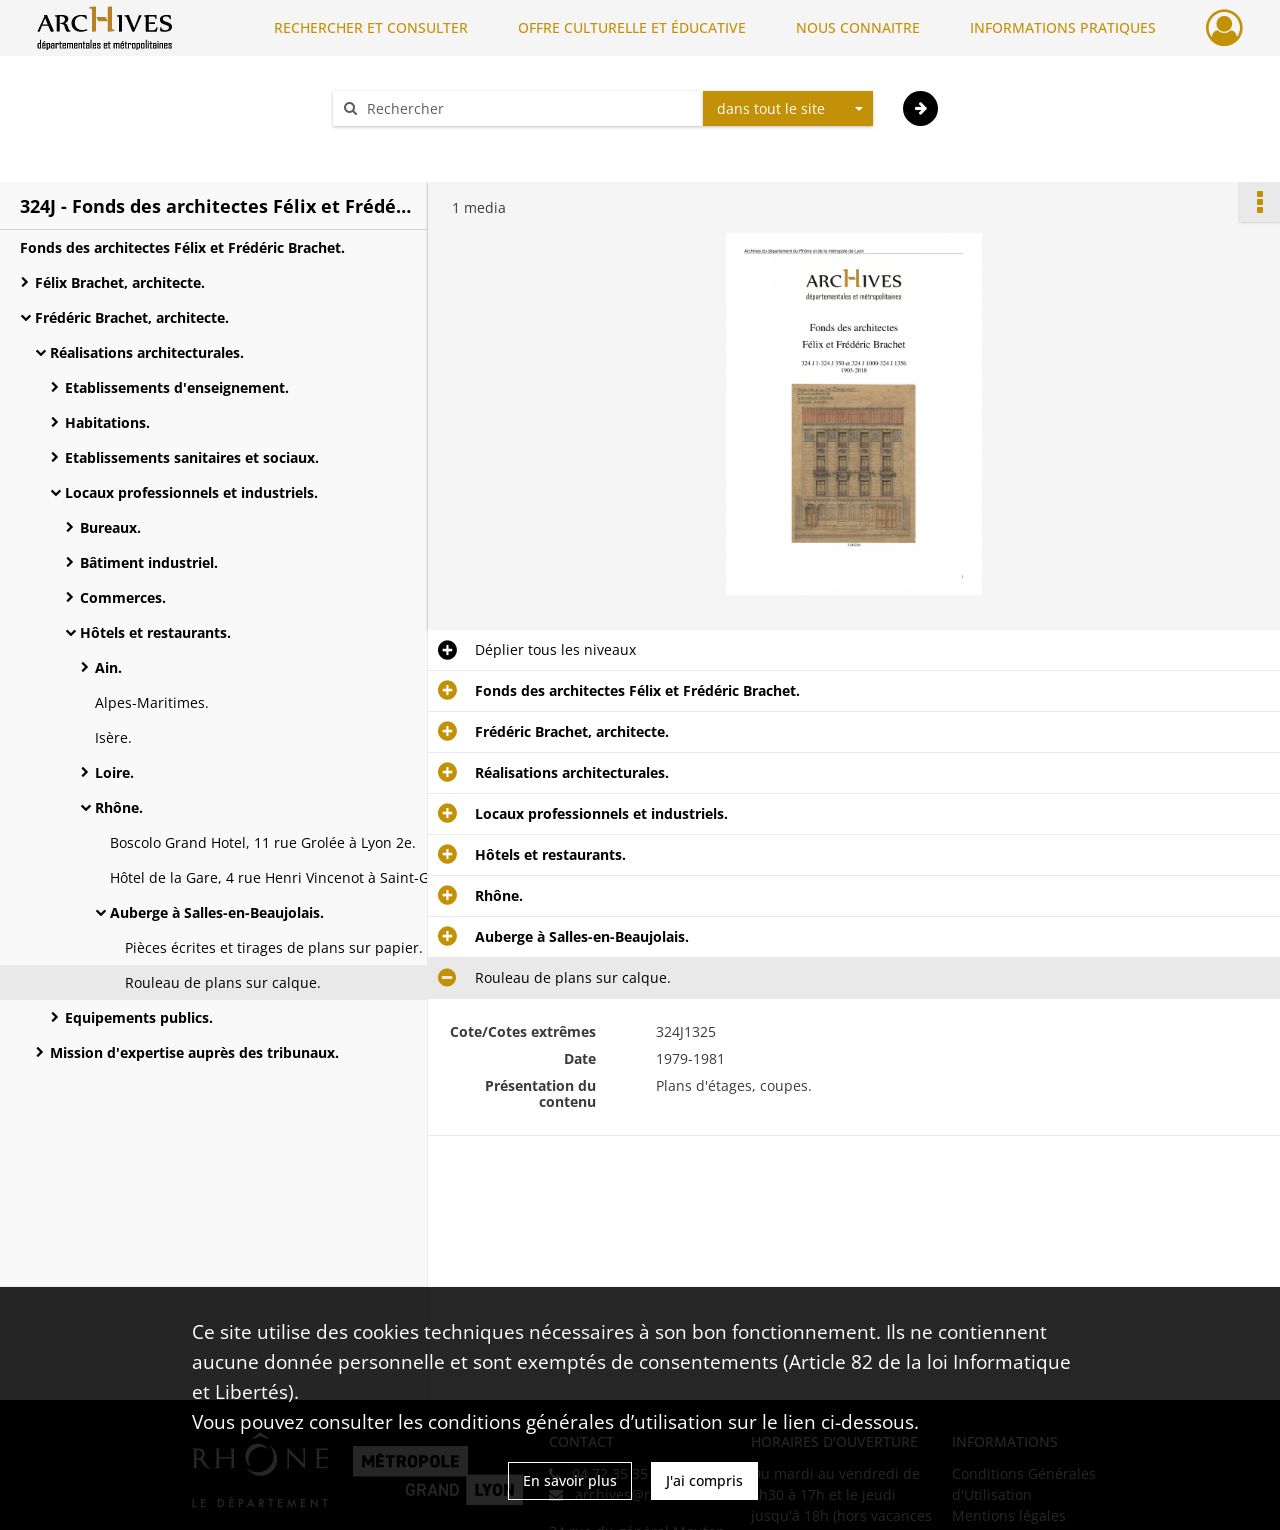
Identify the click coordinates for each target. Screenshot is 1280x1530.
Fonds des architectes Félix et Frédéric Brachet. (182, 247)
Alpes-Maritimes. (152, 702)
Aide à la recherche (410, 143)
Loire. (114, 772)
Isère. (113, 737)
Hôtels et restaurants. (155, 632)
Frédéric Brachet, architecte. (132, 317)
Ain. (108, 667)
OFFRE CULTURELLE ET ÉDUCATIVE (632, 27)
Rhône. (119, 807)
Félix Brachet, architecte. (120, 282)
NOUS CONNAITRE (858, 27)
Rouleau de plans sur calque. (223, 982)
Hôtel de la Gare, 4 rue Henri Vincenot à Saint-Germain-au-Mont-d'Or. (310, 877)
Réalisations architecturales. (147, 352)
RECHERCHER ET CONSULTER (371, 27)
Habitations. (107, 422)
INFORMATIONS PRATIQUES (1063, 27)
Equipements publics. (139, 1017)
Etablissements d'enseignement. (177, 387)
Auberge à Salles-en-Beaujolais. (217, 912)
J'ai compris (704, 1480)
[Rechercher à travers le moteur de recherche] (528, 108)
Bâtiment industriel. (149, 562)
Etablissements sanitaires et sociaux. (192, 457)
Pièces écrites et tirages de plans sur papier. (274, 947)
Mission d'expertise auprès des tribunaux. (194, 1052)
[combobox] (788, 109)
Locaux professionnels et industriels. (191, 492)
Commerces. (123, 597)
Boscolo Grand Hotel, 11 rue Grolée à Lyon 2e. (263, 842)
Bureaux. (110, 527)
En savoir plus (570, 1480)
